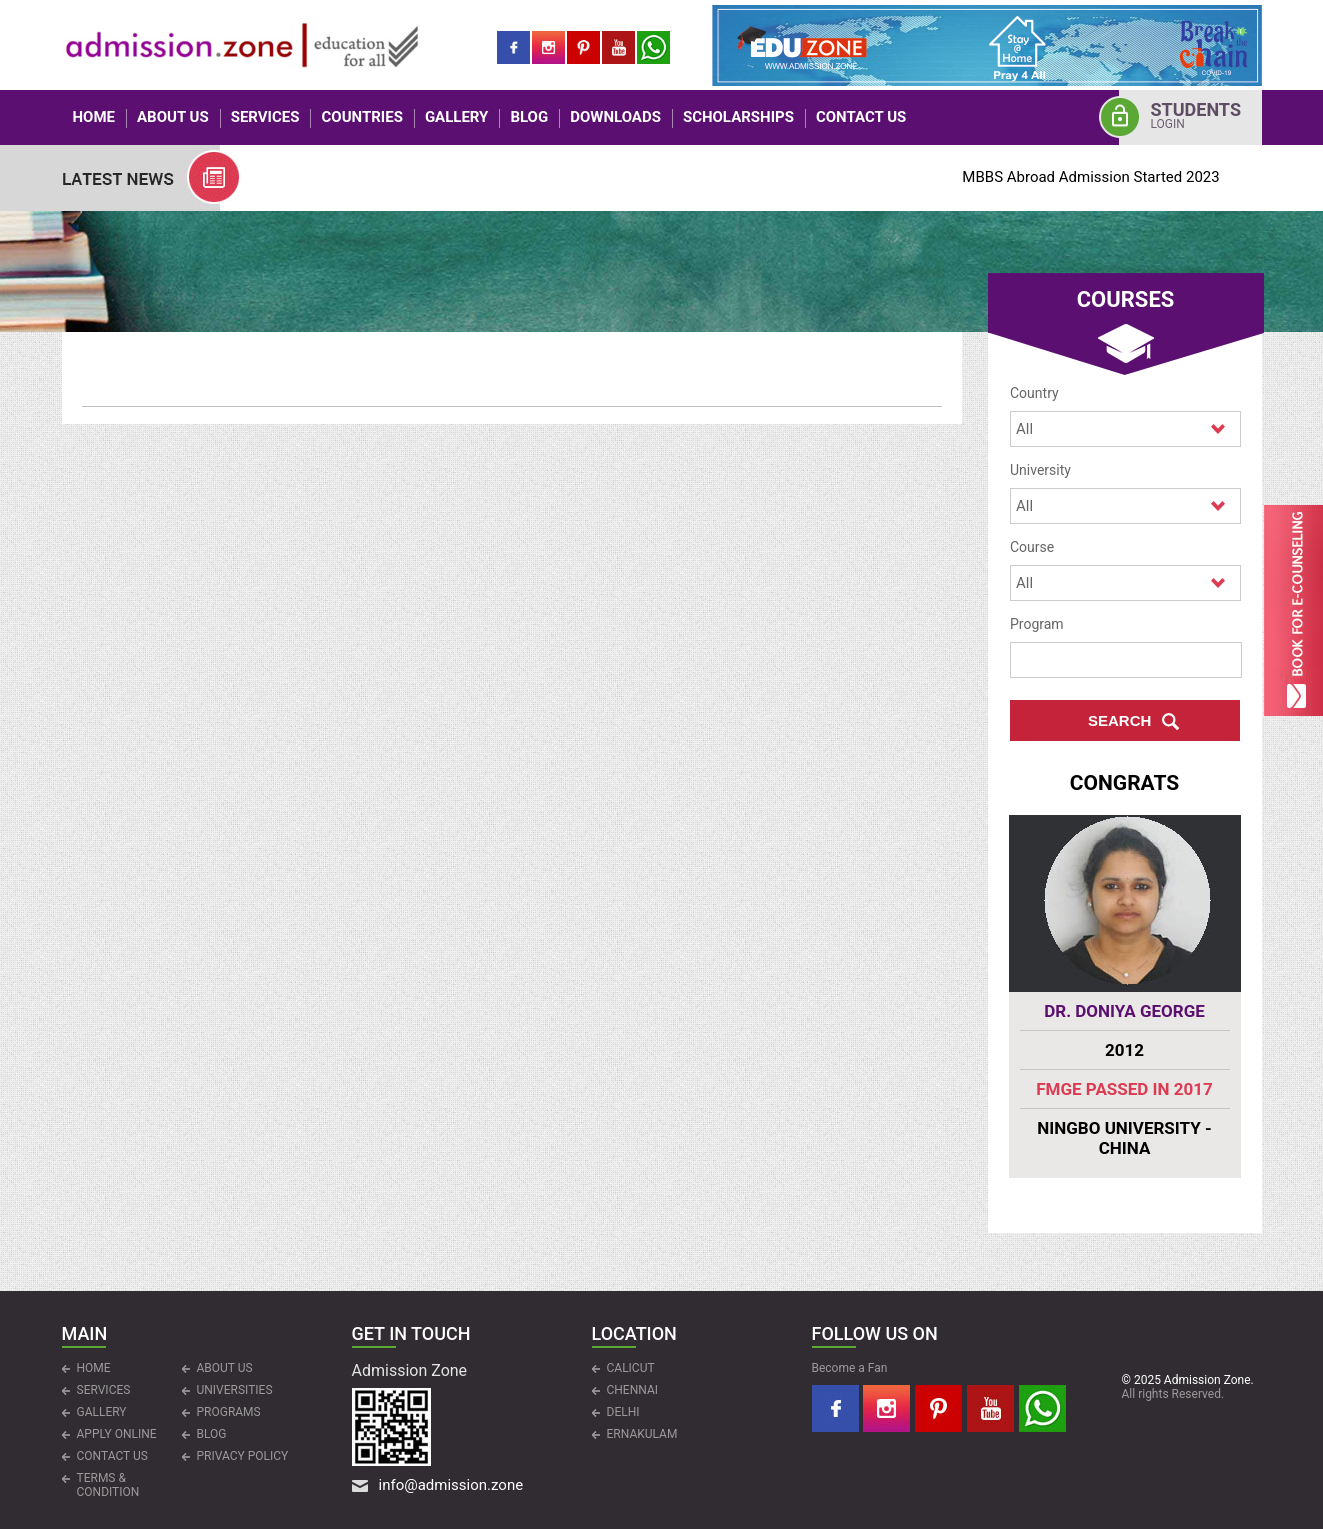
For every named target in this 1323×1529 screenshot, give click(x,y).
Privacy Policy (243, 1456)
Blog (529, 117)
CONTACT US (861, 117)
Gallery (457, 117)
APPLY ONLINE (117, 1434)
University (1040, 470)
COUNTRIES (361, 117)
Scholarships (738, 117)
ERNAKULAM (642, 1434)
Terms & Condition (108, 1485)
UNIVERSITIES (235, 1390)
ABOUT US (173, 117)
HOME (94, 117)
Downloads (615, 117)
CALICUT (631, 1368)
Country (1034, 393)
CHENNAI (633, 1390)
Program (1037, 624)
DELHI (623, 1412)
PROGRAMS (229, 1412)
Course (1032, 547)
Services (265, 117)
